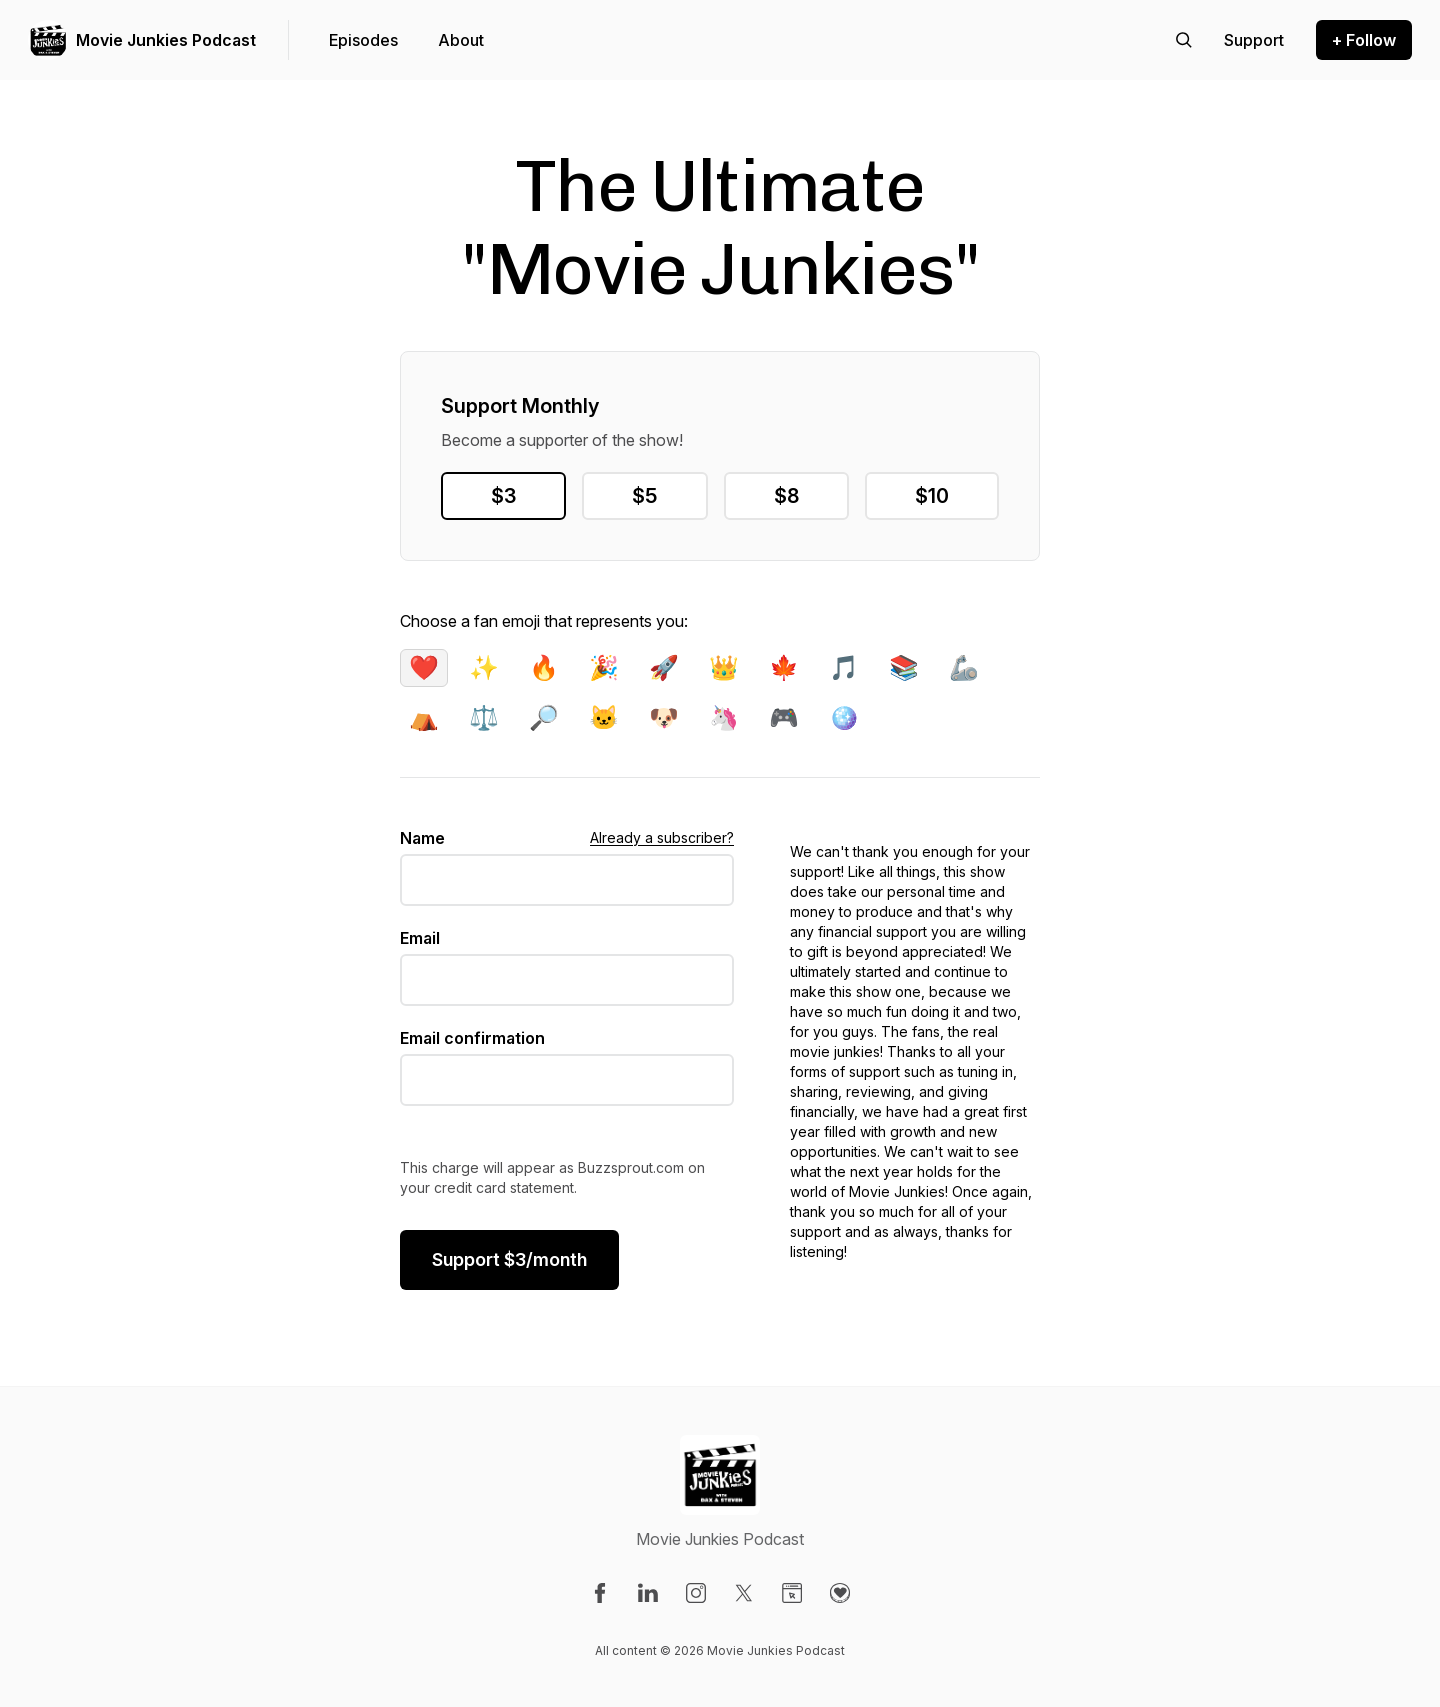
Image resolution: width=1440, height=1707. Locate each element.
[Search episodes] (1184, 40)
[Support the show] (1254, 40)
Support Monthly (520, 406)
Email (420, 938)
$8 (786, 496)
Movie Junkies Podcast (166, 40)
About (461, 40)
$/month (509, 1259)
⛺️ (424, 717)
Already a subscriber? (662, 837)
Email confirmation (472, 1038)
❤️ (424, 667)
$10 (932, 496)
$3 (503, 496)
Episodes (363, 40)
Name (422, 838)
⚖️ (484, 717)
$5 (644, 496)
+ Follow (1364, 40)
